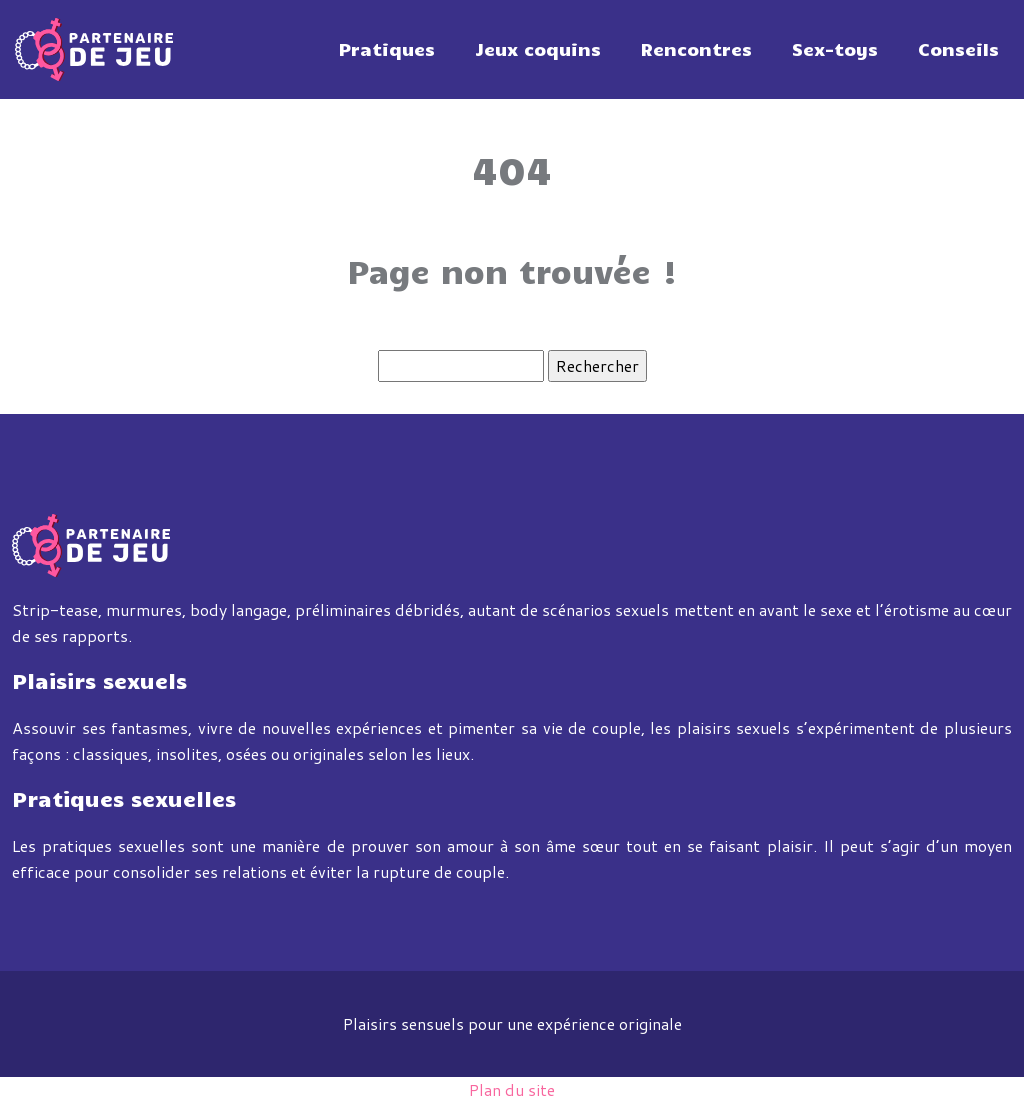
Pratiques (387, 49)
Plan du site (512, 1089)
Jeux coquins (538, 49)
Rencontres (696, 49)
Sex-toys (835, 49)
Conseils (958, 49)
